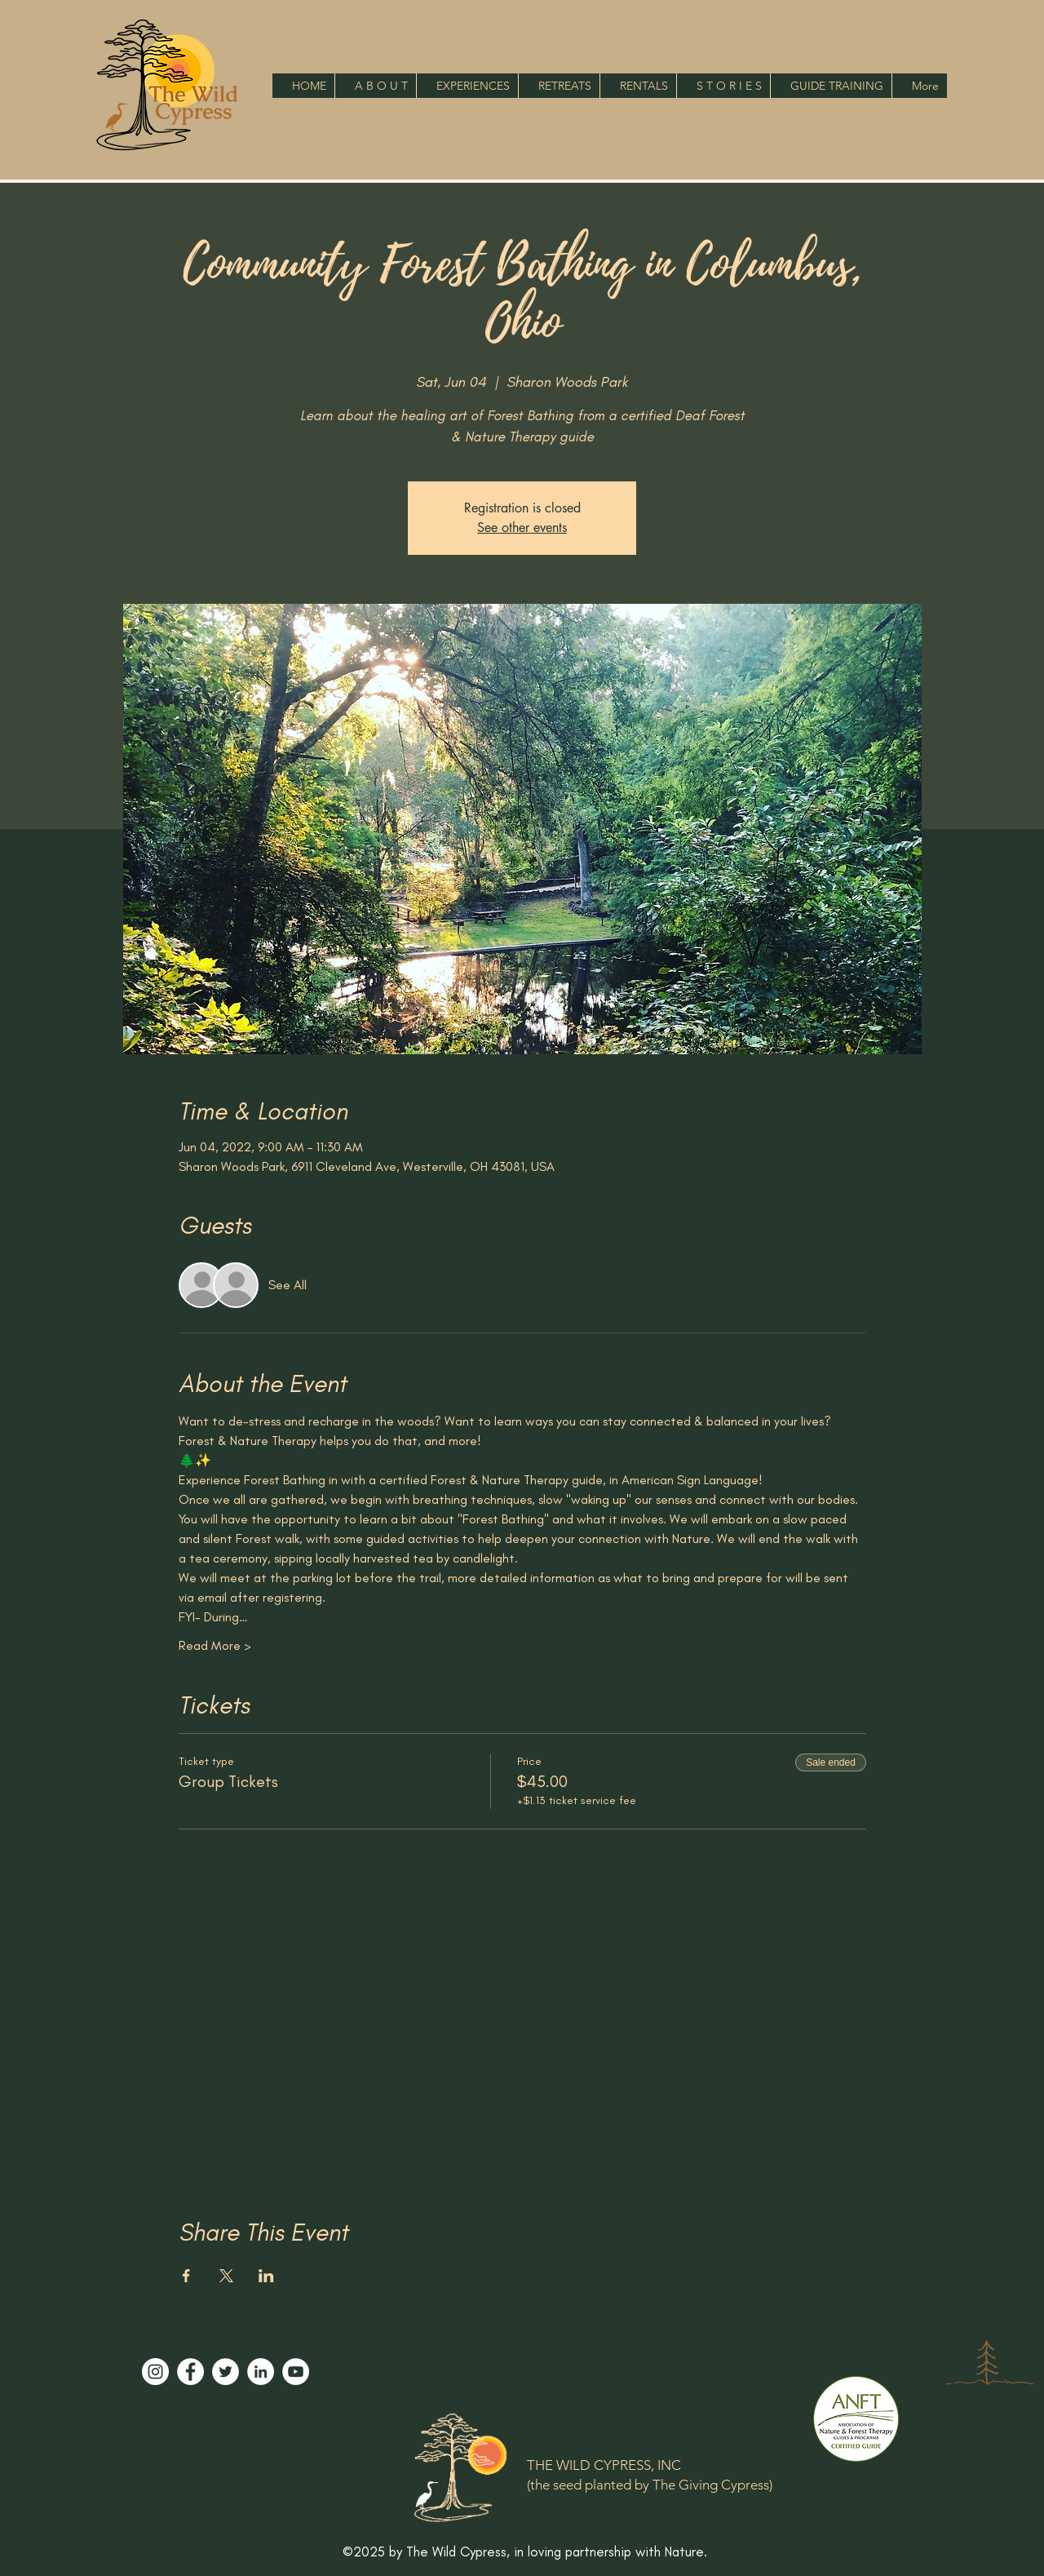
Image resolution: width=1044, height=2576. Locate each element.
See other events (522, 527)
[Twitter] (225, 2371)
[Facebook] (190, 2371)
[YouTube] (295, 2371)
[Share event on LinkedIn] (266, 2275)
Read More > (215, 1645)
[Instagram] (155, 2371)
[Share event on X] (226, 2275)
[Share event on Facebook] (186, 2275)
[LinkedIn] (260, 2371)
